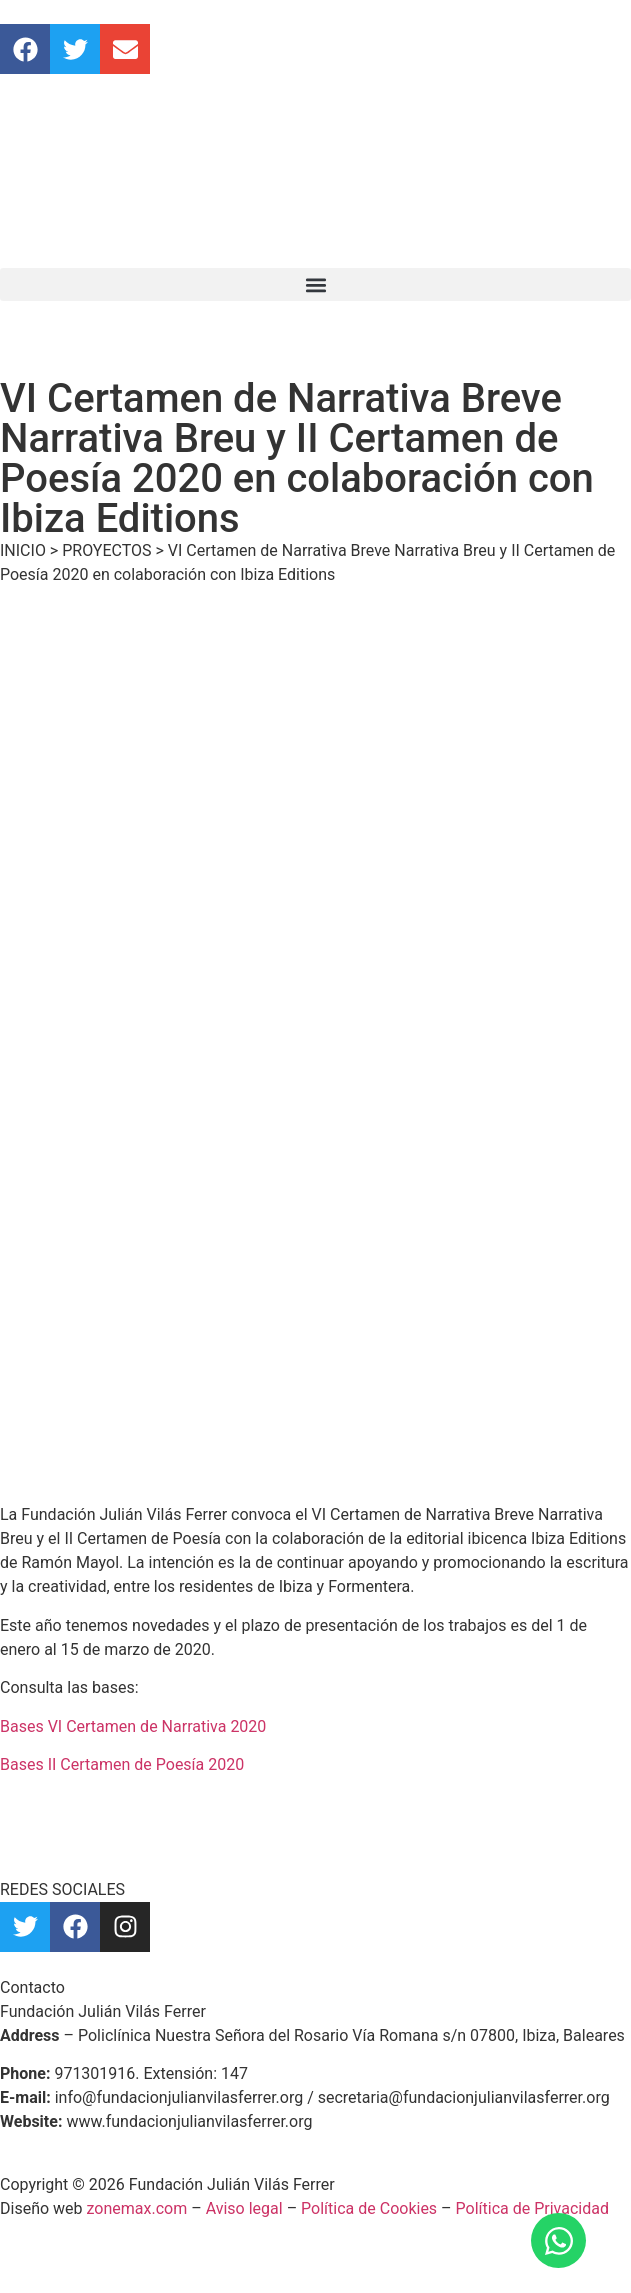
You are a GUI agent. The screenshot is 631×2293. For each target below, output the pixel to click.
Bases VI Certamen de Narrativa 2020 (133, 1726)
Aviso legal (244, 2208)
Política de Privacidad (532, 2208)
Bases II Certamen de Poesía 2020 (122, 1764)
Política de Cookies (369, 2208)
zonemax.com (137, 2208)
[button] (315, 284)
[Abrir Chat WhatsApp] (558, 2240)
